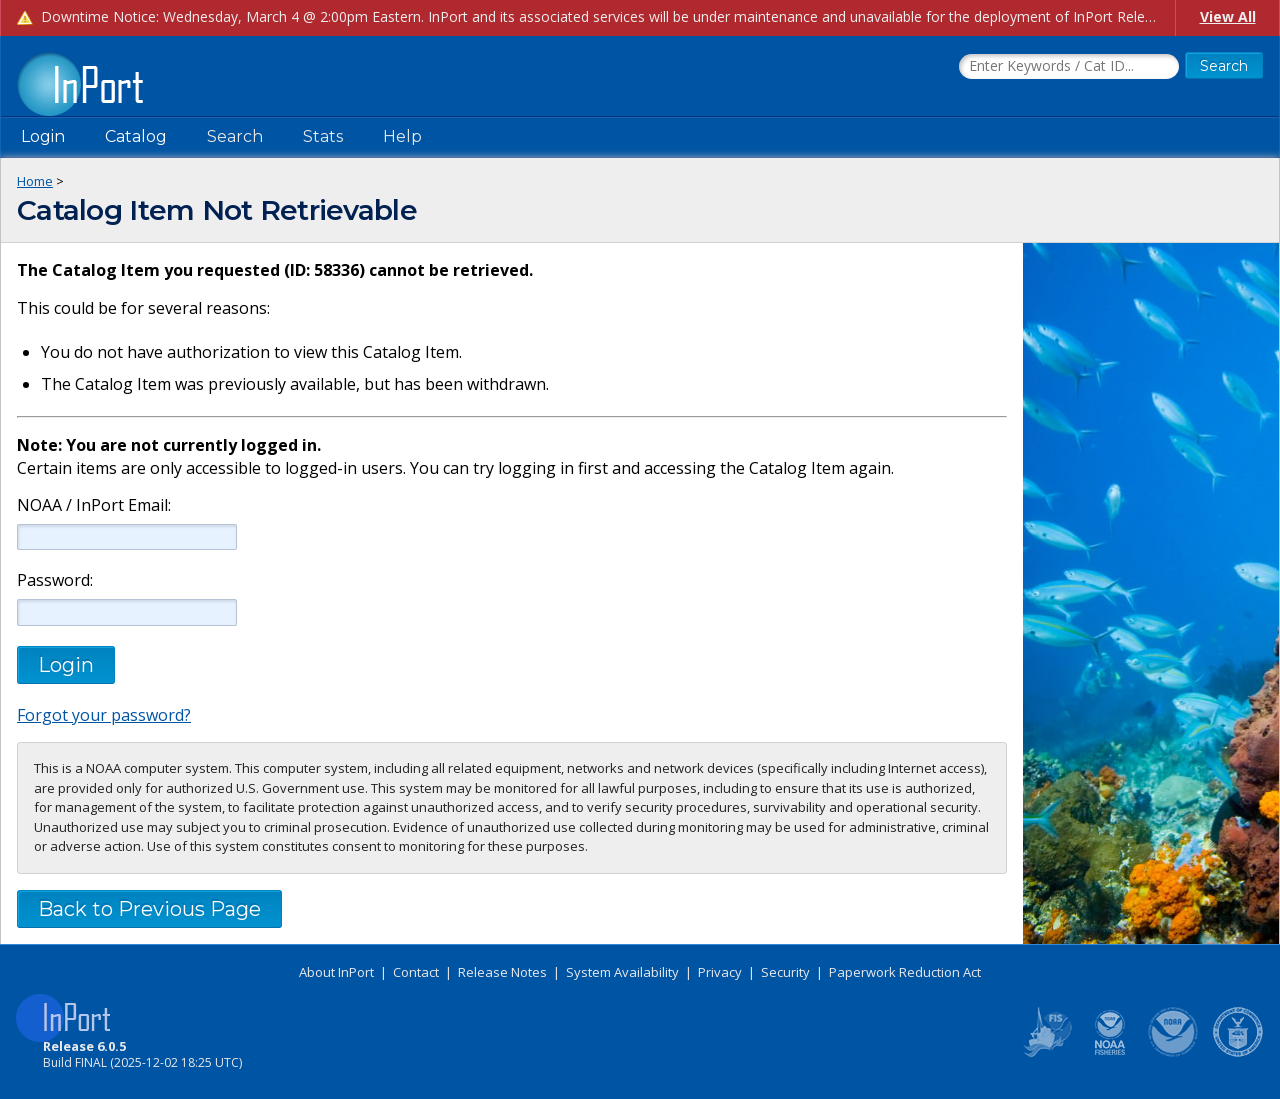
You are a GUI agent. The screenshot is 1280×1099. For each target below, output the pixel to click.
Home (35, 181)
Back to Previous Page (149, 909)
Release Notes (502, 972)
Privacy (720, 972)
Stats (323, 136)
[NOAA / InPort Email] (127, 537)
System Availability (622, 972)
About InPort (336, 972)
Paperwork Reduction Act (905, 972)
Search (235, 136)
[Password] (127, 612)
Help (402, 136)
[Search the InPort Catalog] (1069, 67)
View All (1228, 16)
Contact (416, 972)
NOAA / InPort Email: (92, 505)
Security (785, 972)
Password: (55, 580)
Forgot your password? (104, 715)
